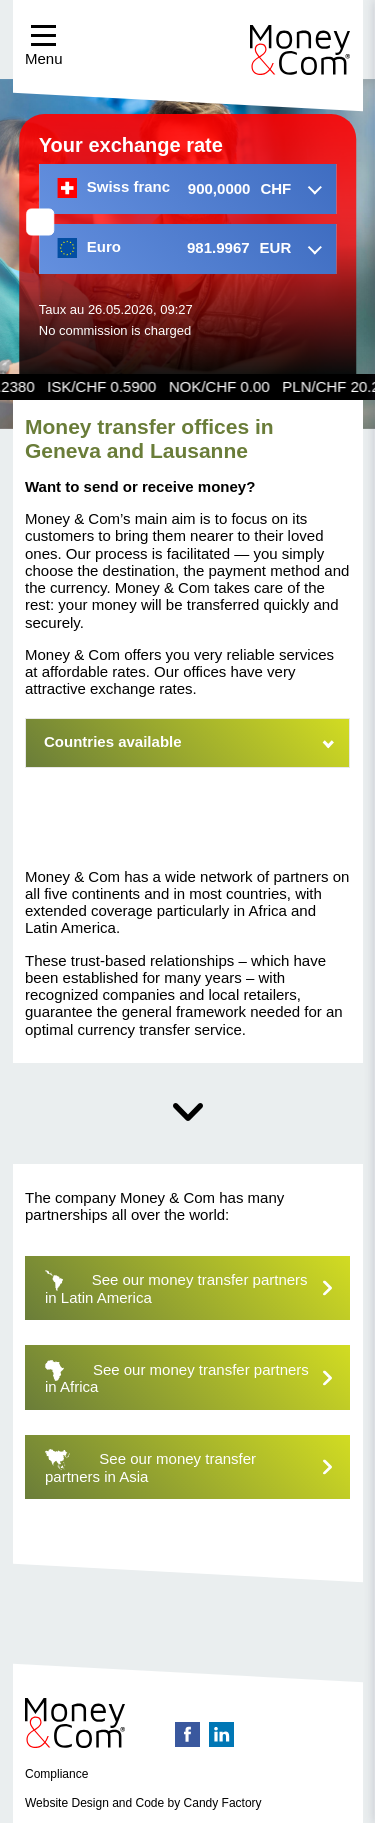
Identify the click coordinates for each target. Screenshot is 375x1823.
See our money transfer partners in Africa (197, 1377)
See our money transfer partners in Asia (197, 1466)
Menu (44, 46)
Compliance (56, 1774)
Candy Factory (223, 1803)
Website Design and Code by (102, 1803)
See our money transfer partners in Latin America (197, 1287)
